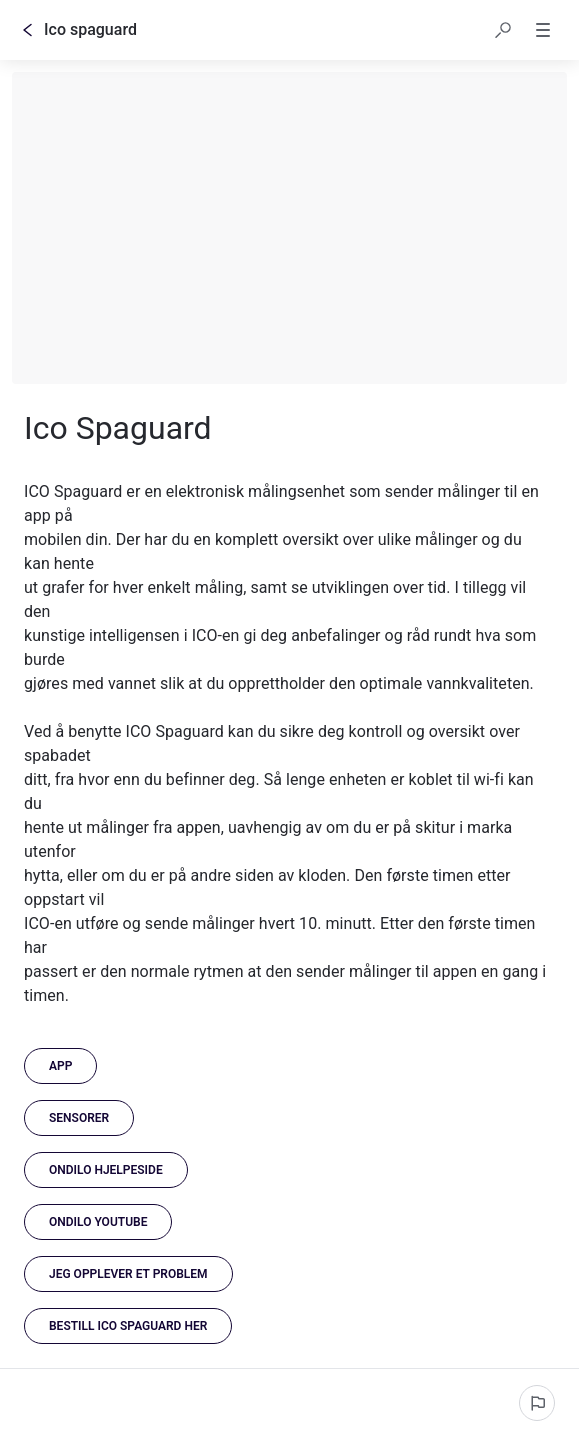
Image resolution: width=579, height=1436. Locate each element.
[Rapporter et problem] (537, 1403)
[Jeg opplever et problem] (128, 1274)
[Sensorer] (79, 1118)
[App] (60, 1066)
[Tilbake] (28, 30)
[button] (503, 30)
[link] (106, 1170)
